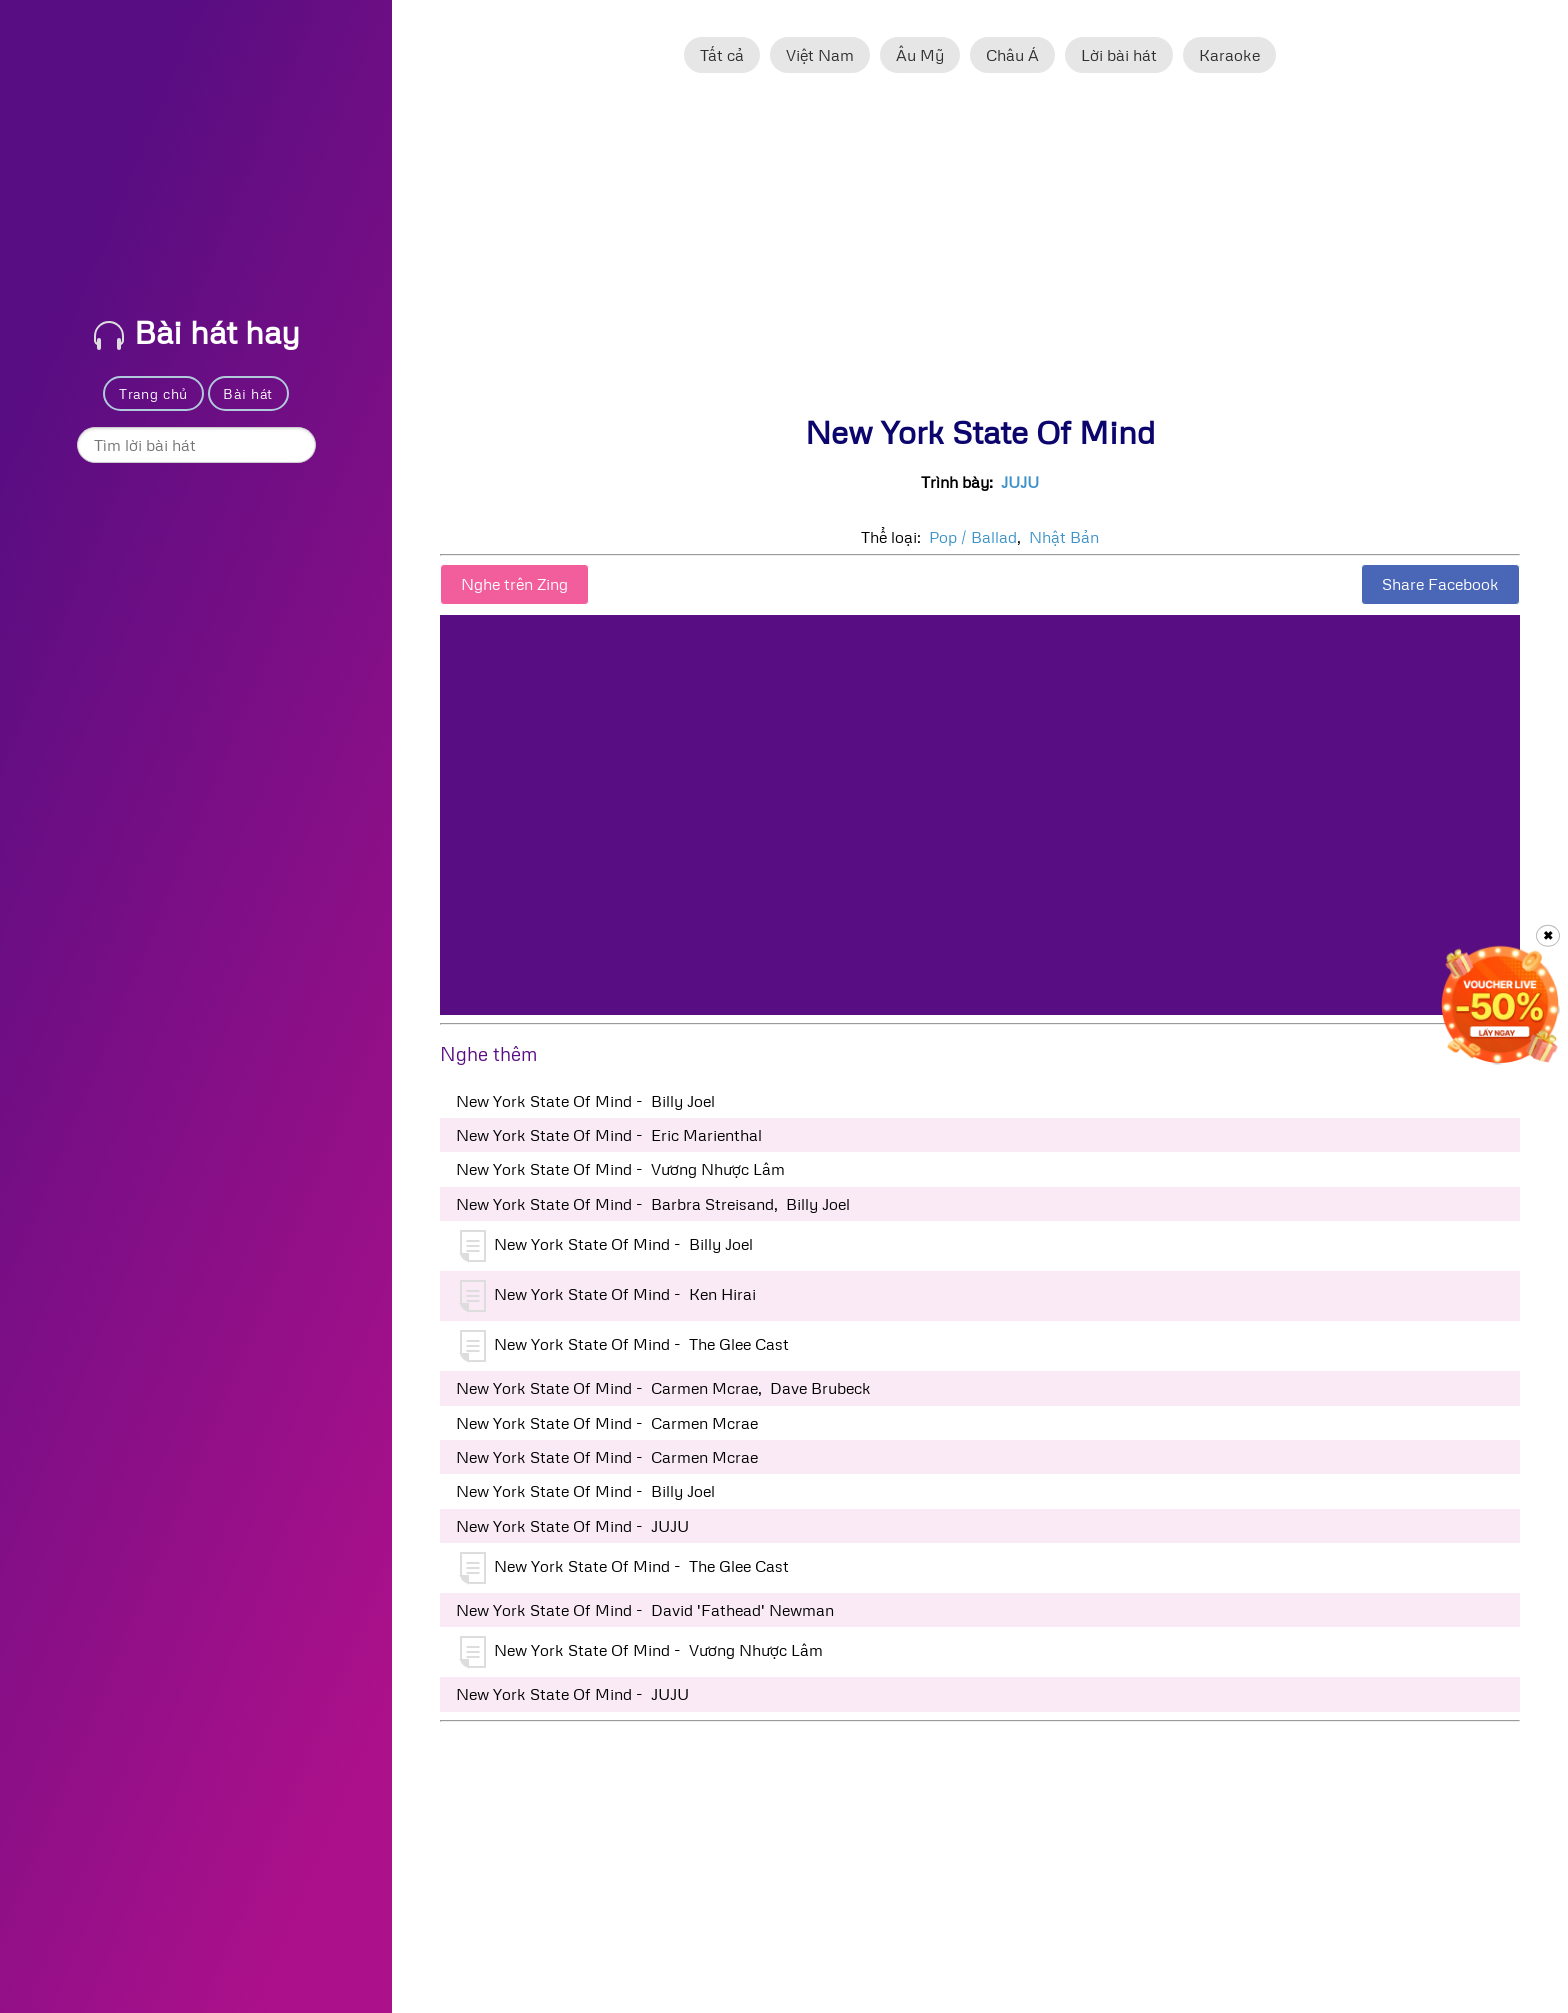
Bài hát (248, 393)
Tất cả (722, 55)
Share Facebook (1440, 584)
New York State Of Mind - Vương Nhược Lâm (620, 1169)
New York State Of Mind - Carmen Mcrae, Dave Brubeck (663, 1388)
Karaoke (1229, 55)
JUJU (1020, 482)
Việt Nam (820, 55)
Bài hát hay (197, 331)
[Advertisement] (980, 253)
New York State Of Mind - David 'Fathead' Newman (645, 1610)
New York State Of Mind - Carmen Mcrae (607, 1423)
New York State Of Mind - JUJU (572, 1526)
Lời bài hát (1119, 55)
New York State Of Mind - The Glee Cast (624, 1346)
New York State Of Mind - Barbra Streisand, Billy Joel (653, 1204)
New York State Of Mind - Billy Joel (585, 1101)
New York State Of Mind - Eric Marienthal (609, 1135)
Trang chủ (153, 393)
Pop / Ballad (973, 537)
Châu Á (1012, 55)
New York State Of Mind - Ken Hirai (608, 1296)
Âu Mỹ (920, 55)
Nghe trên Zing (514, 584)
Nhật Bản (1064, 537)
